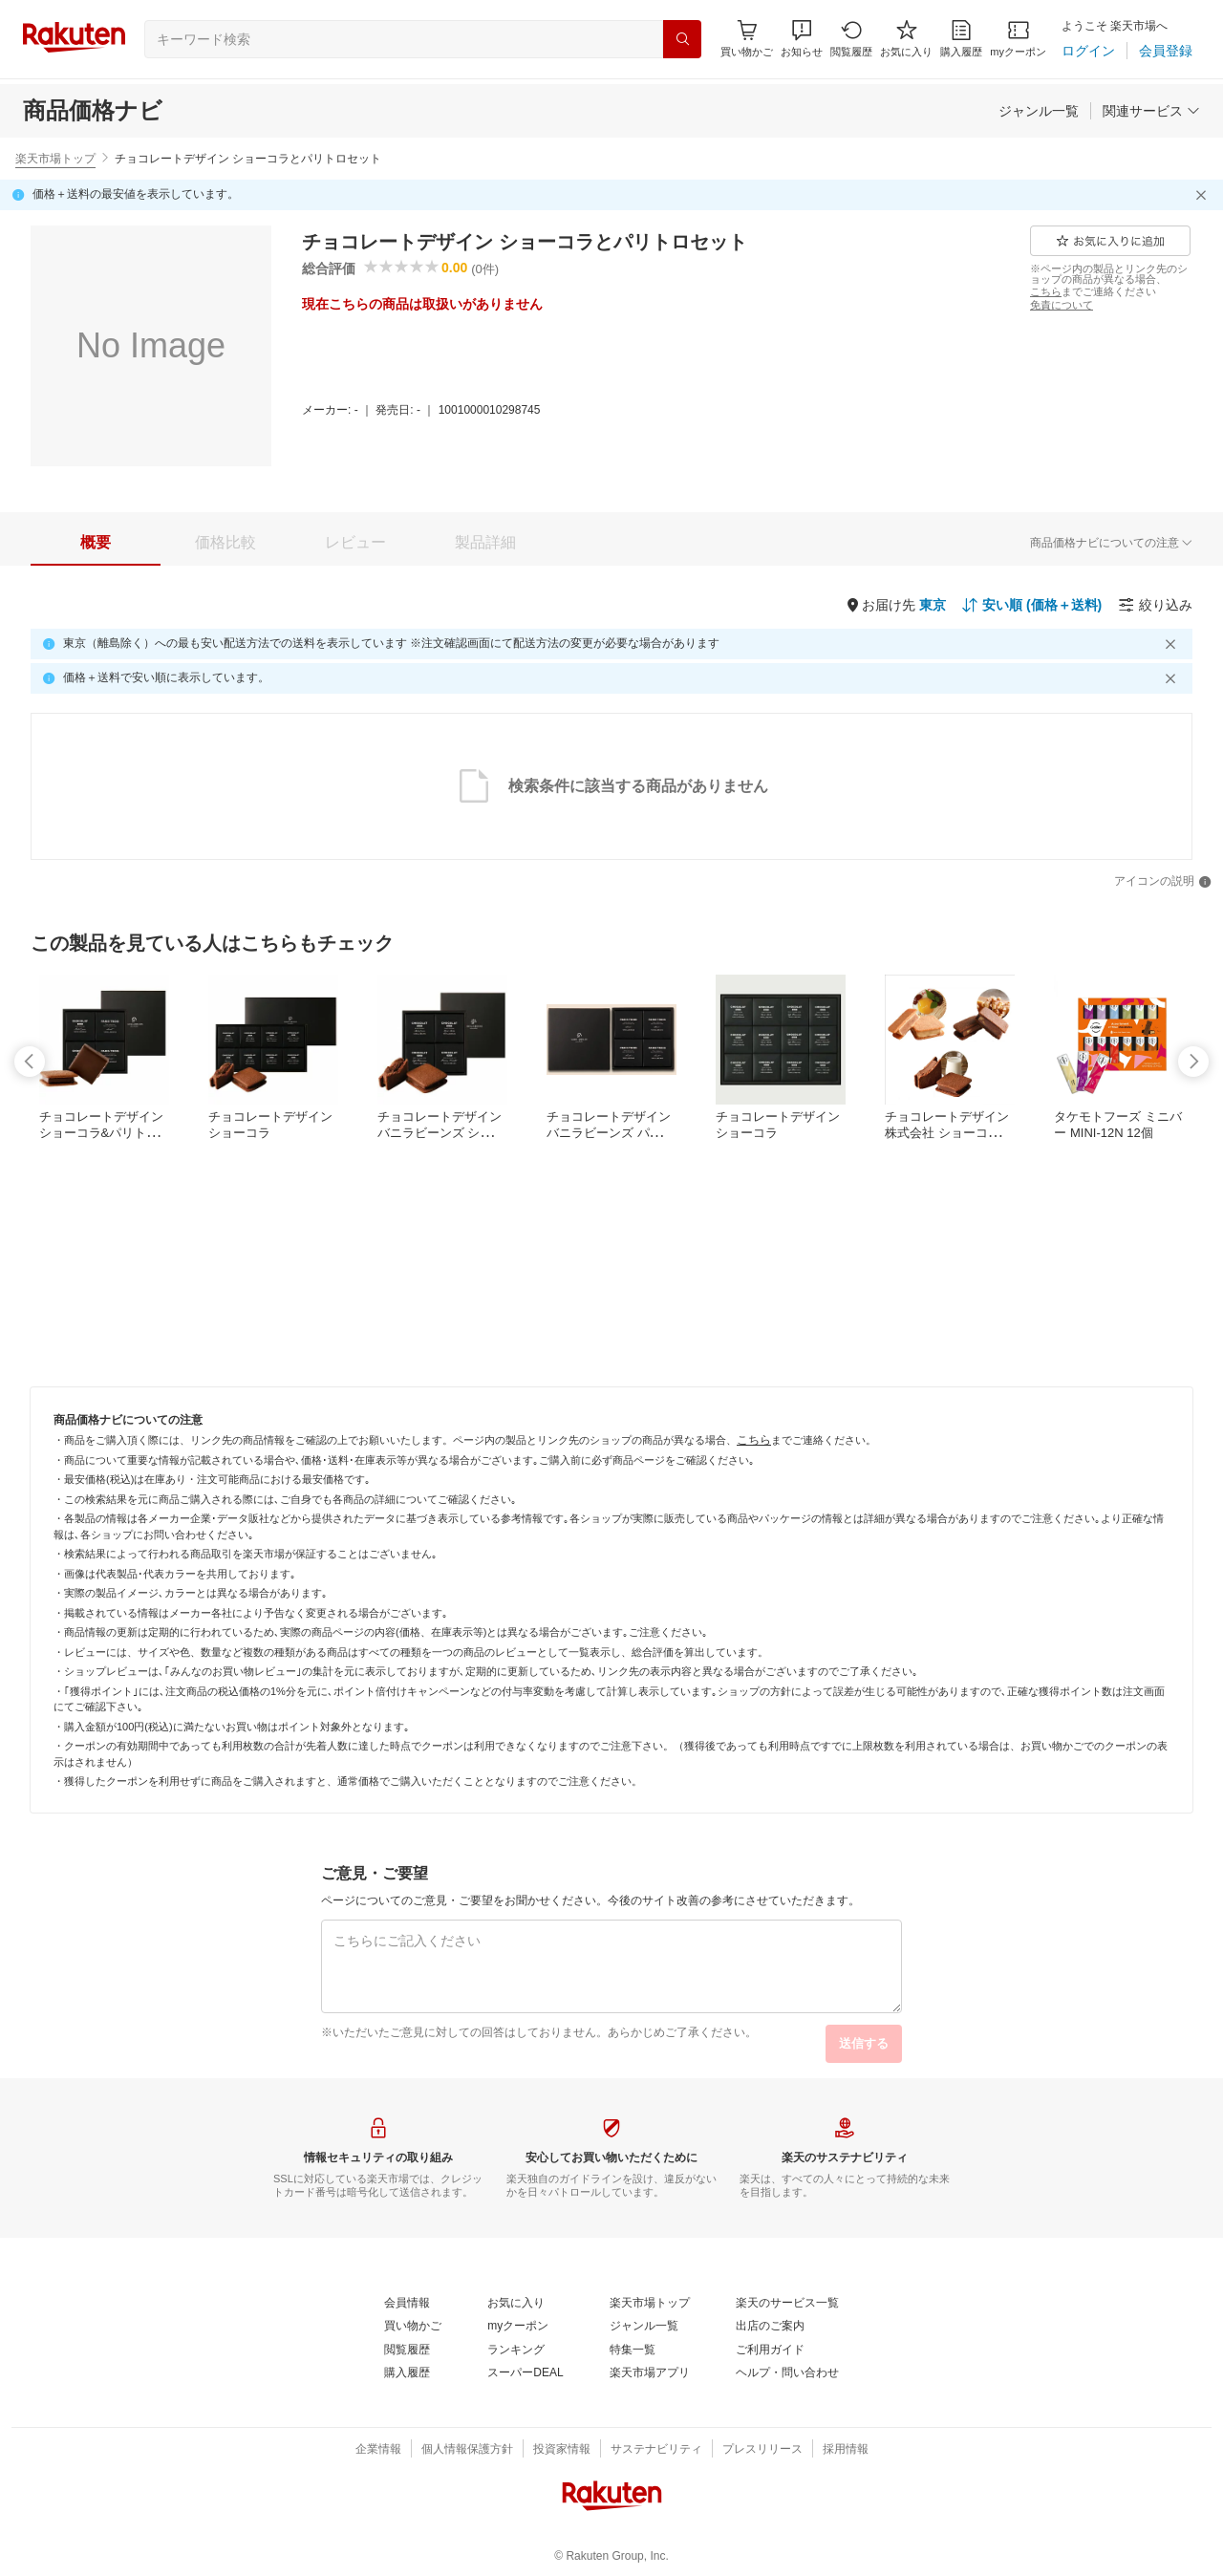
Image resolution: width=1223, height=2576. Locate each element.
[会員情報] (407, 2303)
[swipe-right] (1193, 1061)
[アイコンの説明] (1163, 882)
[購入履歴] (961, 38)
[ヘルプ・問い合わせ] (787, 2373)
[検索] (682, 39)
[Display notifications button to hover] (746, 38)
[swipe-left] (29, 1061)
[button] (802, 38)
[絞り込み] (1155, 604)
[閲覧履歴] (851, 38)
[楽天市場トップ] (650, 2303)
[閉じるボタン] (1204, 195)
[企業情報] (378, 2450)
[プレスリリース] (762, 2450)
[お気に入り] (906, 38)
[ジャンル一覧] (1038, 110)
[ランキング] (516, 2350)
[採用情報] (846, 2450)
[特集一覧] (632, 2350)
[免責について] (1061, 304)
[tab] (96, 543)
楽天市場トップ (55, 158)
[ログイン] (1088, 50)
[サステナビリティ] (656, 2450)
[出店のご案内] (770, 2326)
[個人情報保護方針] (467, 2450)
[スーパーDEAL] (525, 2373)
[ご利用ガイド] (770, 2350)
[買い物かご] (412, 2326)
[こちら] (1046, 291)
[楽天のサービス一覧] (787, 2303)
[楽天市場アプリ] (650, 2373)
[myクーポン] (1018, 38)
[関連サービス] (1151, 110)
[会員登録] (1165, 50)
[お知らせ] (802, 38)
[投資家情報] (561, 2450)
